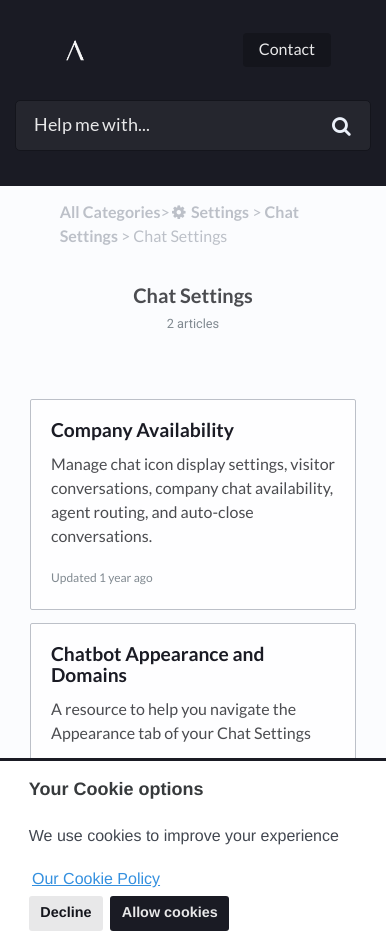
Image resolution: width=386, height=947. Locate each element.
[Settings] (209, 212)
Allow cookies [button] (170, 913)
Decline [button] (65, 913)
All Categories (110, 212)
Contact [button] (287, 49)
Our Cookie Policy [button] (96, 879)
